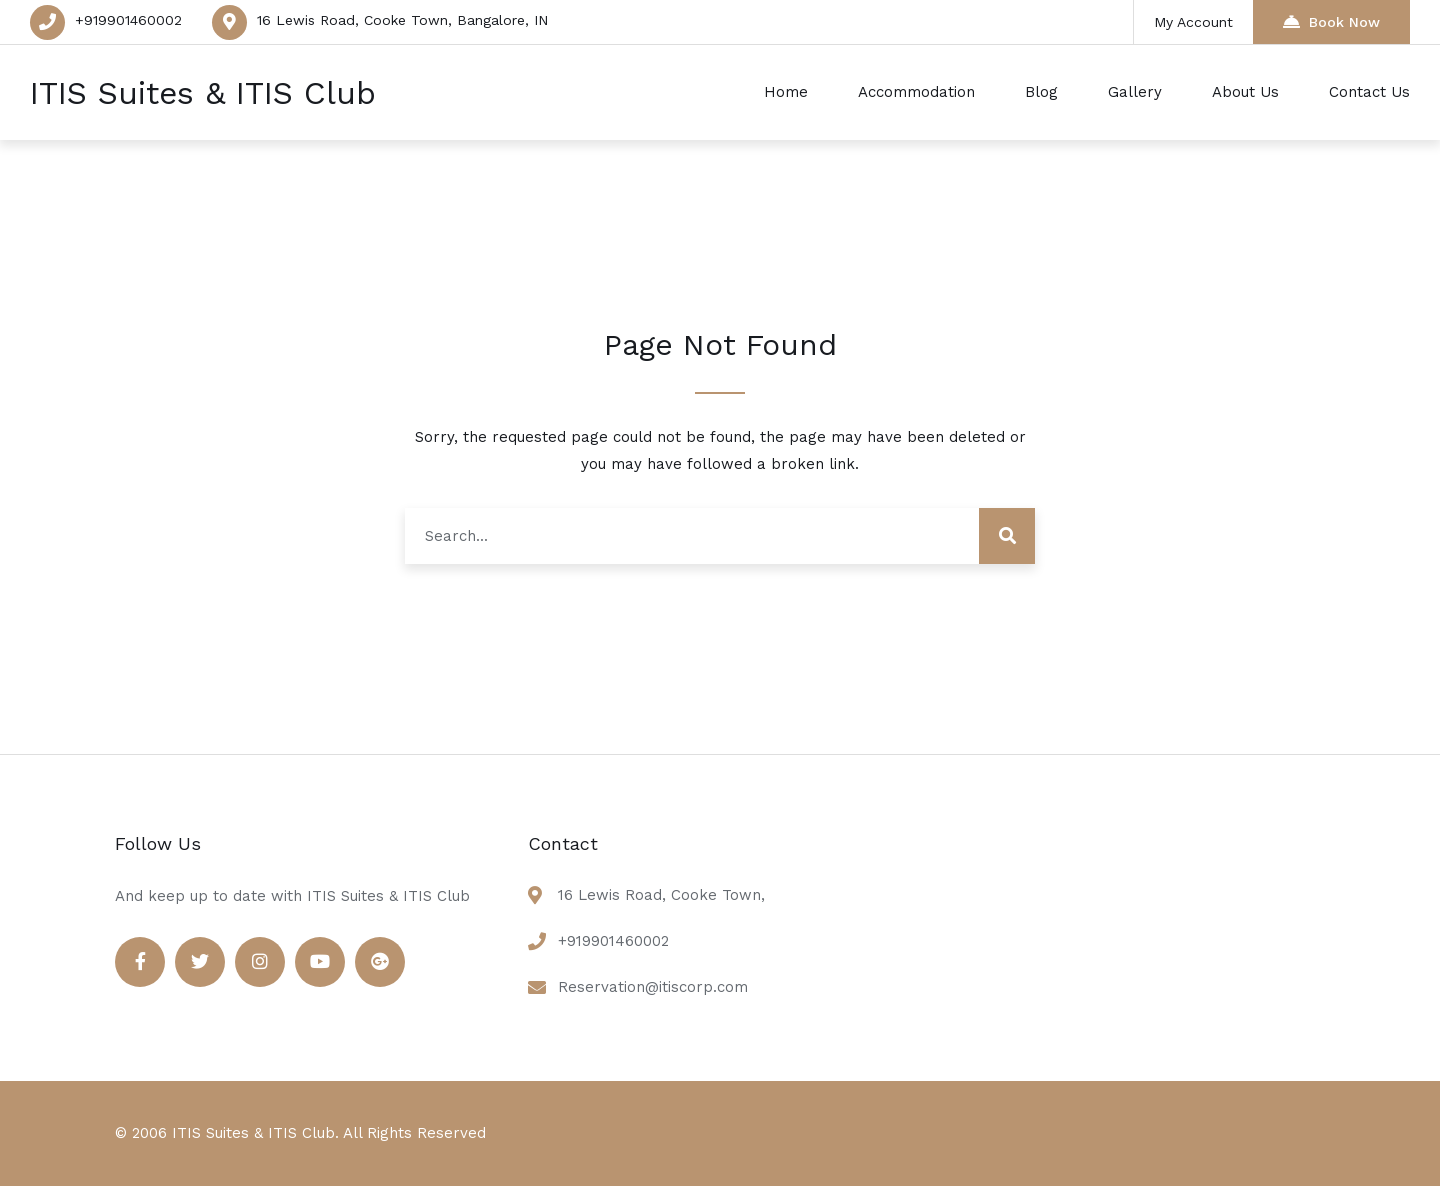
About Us (1245, 92)
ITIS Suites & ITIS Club (203, 93)
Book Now (1331, 21)
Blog (1041, 92)
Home (786, 92)
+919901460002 (128, 20)
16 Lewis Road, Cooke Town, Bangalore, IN (402, 20)
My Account (1193, 22)
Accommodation (916, 92)
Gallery (1135, 92)
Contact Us (1369, 92)
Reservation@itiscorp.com (653, 987)
